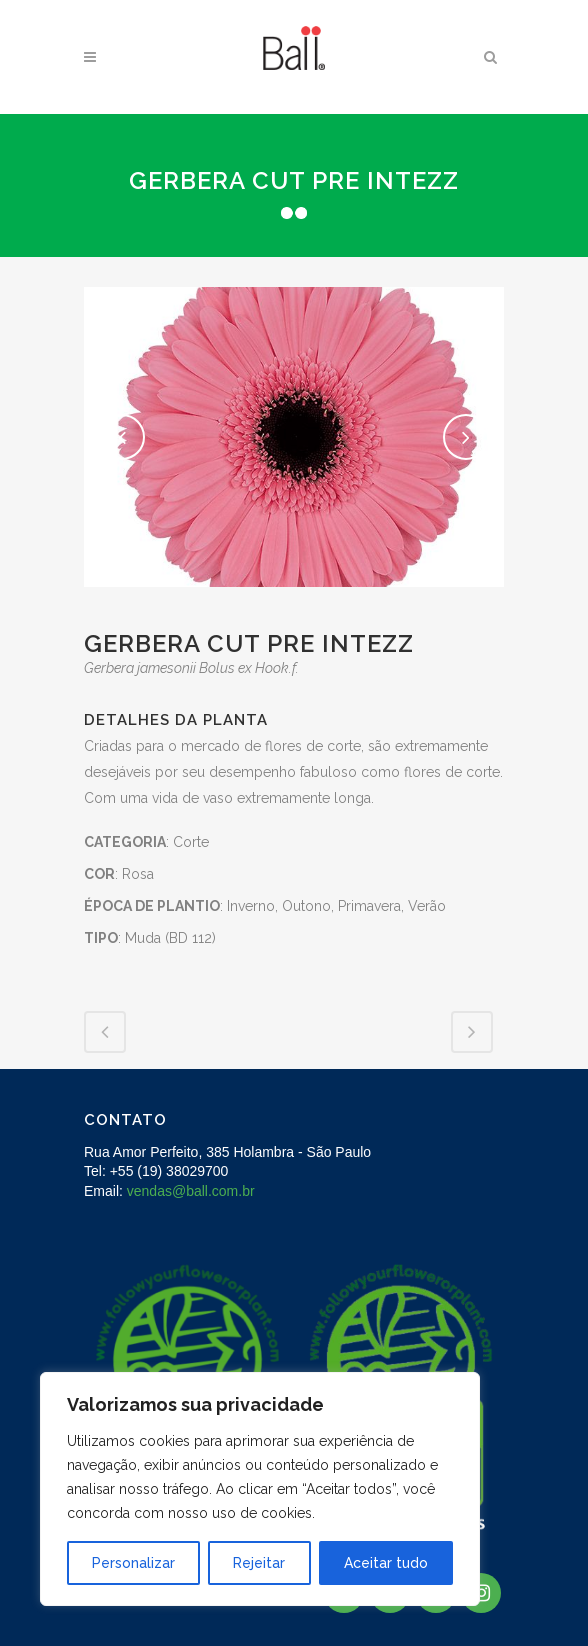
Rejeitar (259, 1563)
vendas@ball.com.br (191, 1191)
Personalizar (133, 1563)
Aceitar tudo (386, 1563)
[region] (260, 1489)
